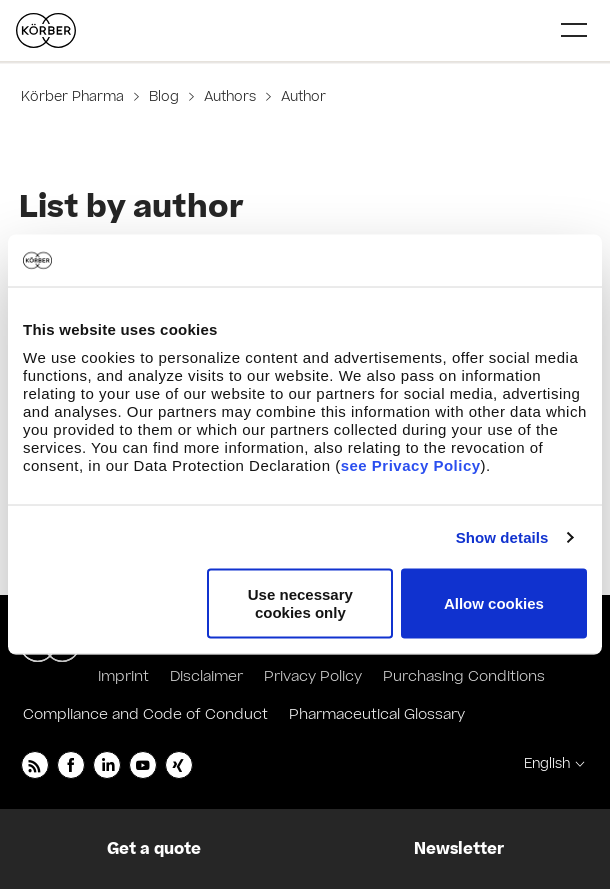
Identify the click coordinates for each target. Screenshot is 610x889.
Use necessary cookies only (300, 603)
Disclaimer (206, 676)
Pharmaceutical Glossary (377, 714)
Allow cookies (494, 603)
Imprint (123, 676)
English (547, 764)
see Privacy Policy (411, 465)
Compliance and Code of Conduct (145, 714)
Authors (230, 97)
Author (301, 97)
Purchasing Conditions (464, 676)
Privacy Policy (313, 676)
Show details (502, 536)
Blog (164, 97)
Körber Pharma (74, 97)
